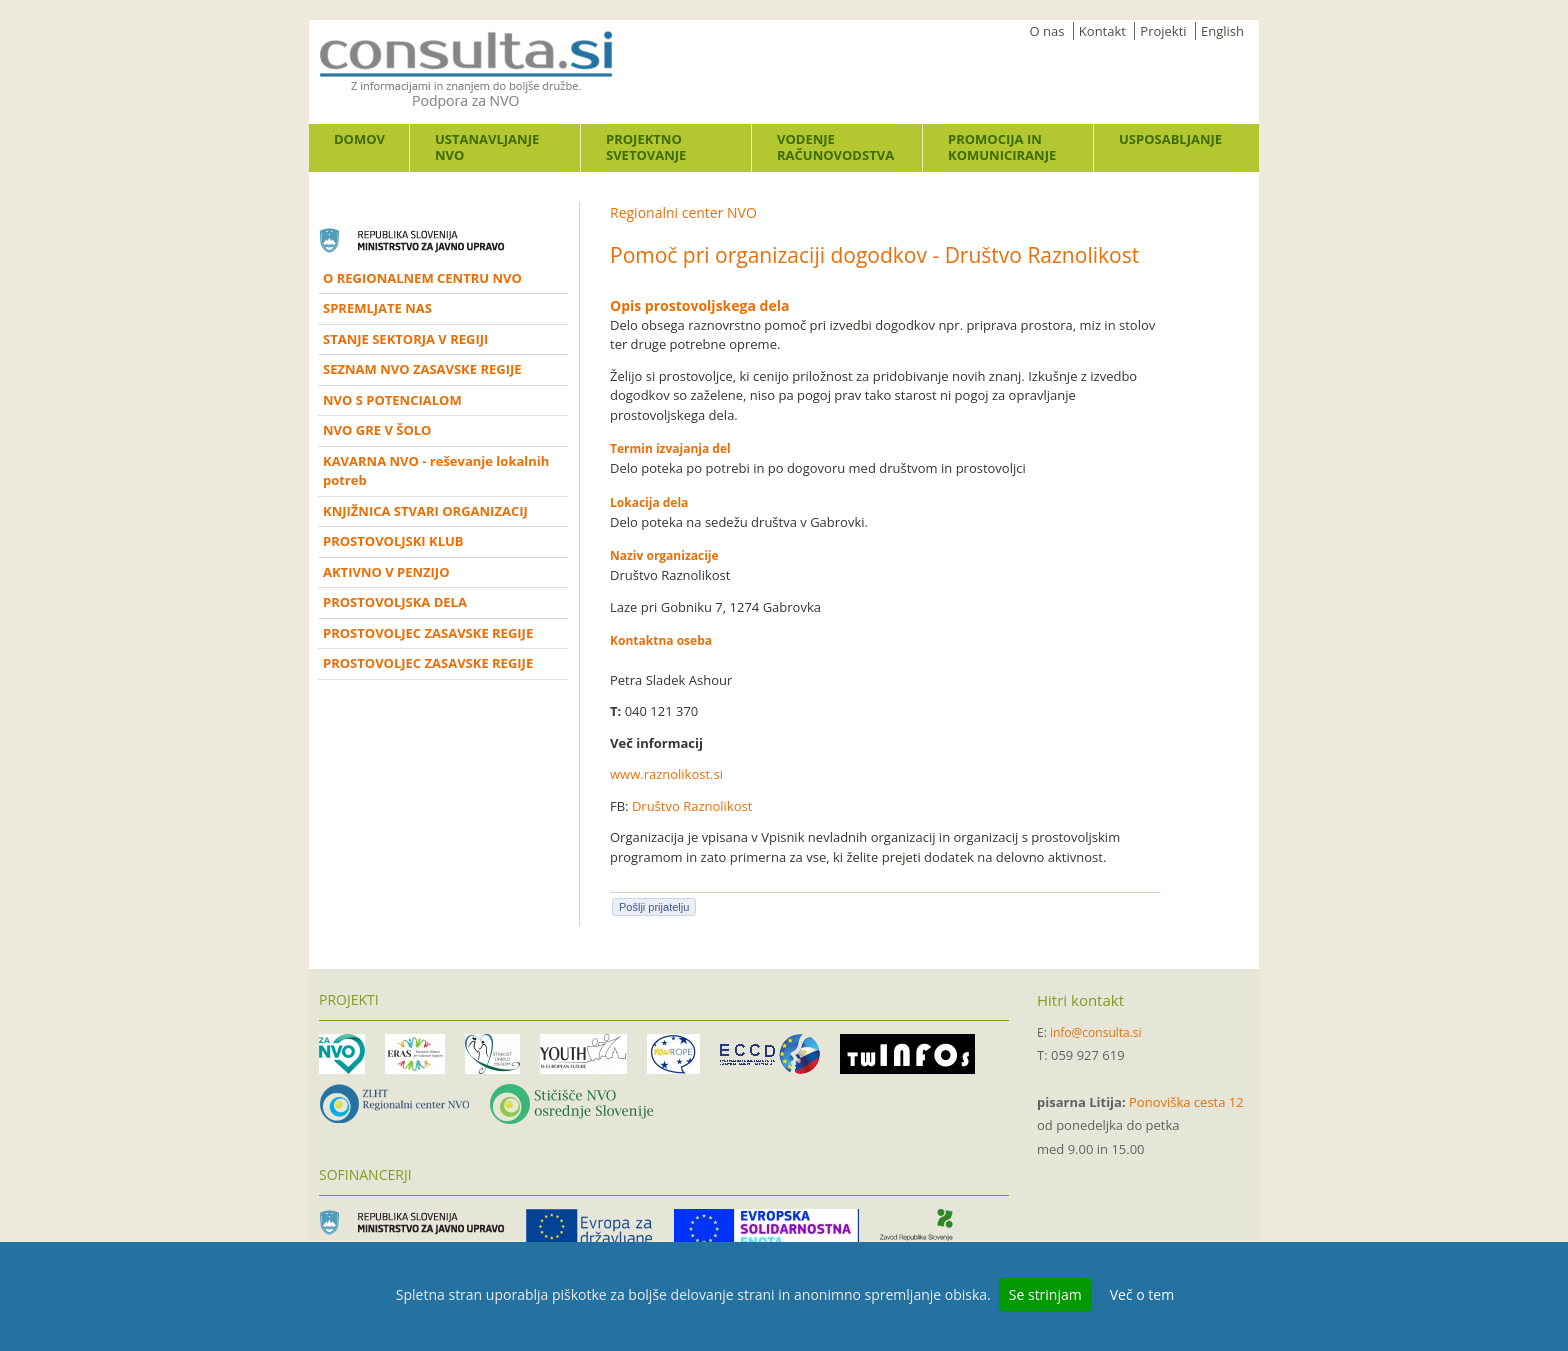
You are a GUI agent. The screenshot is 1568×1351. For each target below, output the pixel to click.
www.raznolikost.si (666, 774)
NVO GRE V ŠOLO (377, 430)
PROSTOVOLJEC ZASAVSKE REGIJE (428, 633)
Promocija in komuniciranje (1002, 147)
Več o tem (1142, 1294)
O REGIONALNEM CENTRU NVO (422, 278)
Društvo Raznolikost (692, 806)
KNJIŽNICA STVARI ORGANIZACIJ (425, 511)
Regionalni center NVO (683, 212)
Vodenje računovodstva (835, 147)
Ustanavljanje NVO (487, 147)
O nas (1047, 31)
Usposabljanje (1170, 139)
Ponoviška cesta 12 (1186, 1102)
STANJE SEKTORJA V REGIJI (405, 339)
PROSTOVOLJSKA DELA (395, 602)
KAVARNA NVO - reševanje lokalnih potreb (436, 471)
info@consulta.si (1096, 1032)
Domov (359, 139)
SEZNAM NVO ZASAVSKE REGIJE (422, 369)
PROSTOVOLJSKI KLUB (393, 541)
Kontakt (1102, 31)
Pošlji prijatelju (654, 907)
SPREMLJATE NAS (377, 308)
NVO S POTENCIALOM (392, 400)
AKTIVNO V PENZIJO (386, 572)
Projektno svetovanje (646, 147)
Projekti (1163, 31)
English (1222, 31)
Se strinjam (1045, 1294)
